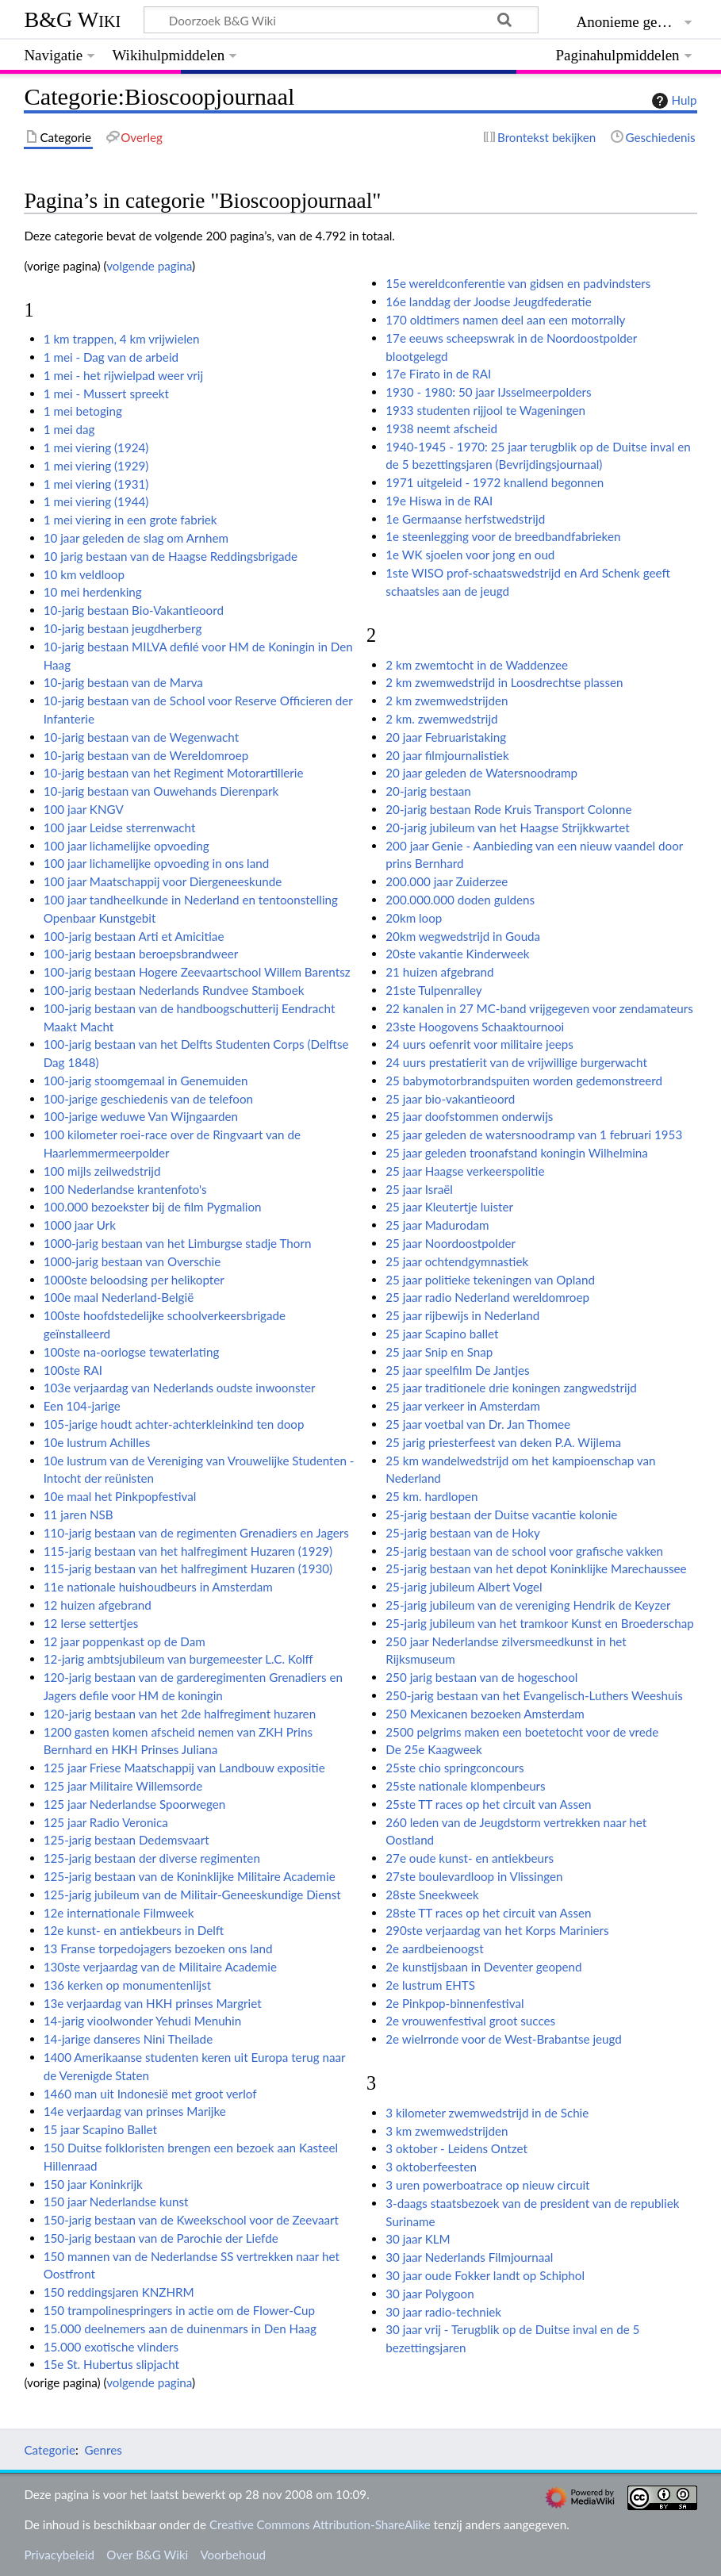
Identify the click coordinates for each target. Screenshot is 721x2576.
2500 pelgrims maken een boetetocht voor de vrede (521, 1732)
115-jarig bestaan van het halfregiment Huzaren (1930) (188, 1568)
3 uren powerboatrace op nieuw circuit (487, 2185)
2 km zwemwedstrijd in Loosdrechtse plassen (504, 682)
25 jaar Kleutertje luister (449, 1207)
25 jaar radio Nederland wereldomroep (487, 1297)
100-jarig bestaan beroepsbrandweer (141, 953)
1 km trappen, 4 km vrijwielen (122, 339)
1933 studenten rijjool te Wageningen (485, 410)
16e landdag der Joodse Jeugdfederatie (488, 301)
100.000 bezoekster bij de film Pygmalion (153, 1207)
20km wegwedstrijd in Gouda (462, 936)
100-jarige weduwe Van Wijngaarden (141, 1116)
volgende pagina (149, 266)
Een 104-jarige (82, 1406)
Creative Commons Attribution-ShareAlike (320, 2524)
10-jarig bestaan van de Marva (123, 682)
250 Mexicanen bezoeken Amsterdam (485, 1713)
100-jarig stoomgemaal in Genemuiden (146, 1080)
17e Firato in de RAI (438, 374)
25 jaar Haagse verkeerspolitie (464, 1171)
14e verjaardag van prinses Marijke (135, 2111)
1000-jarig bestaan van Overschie (132, 1261)
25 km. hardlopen (431, 1496)
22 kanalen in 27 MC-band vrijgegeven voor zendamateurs (539, 1008)
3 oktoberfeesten (431, 2166)
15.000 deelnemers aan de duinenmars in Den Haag (180, 2328)
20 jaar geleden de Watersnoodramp (481, 773)
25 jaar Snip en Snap (439, 1352)
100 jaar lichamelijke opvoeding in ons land (157, 863)
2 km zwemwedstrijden (446, 700)
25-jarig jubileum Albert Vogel (463, 1587)
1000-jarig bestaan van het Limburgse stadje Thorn (178, 1243)
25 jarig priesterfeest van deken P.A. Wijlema (503, 1442)
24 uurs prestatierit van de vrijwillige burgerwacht (516, 1062)
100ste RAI (73, 1370)
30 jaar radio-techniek (443, 2312)
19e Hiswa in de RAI (439, 500)
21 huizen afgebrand (439, 972)
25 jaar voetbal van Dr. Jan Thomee (477, 1424)
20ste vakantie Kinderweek (457, 953)
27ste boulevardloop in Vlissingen (473, 1876)
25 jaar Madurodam (437, 1225)
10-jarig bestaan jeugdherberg (123, 628)
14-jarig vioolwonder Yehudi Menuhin (143, 2021)
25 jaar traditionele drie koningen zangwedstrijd (511, 1387)
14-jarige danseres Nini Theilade (128, 2039)
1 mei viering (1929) (96, 466)
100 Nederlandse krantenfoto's (125, 1189)
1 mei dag (69, 429)
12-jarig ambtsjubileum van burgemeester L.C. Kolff (178, 1659)
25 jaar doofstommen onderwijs (469, 1116)
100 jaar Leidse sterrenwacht (120, 827)
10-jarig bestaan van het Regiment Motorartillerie (174, 773)
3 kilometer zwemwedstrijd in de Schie (487, 2113)
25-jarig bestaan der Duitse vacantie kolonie (501, 1514)
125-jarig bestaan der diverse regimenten (152, 1858)
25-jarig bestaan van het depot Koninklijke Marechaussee (535, 1568)
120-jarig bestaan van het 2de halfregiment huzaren (180, 1713)
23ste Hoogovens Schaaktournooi (474, 1026)
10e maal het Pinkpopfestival (120, 1496)
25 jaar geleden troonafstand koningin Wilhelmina (516, 1153)
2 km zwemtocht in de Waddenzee (476, 665)
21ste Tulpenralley (433, 990)
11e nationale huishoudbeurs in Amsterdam (158, 1587)
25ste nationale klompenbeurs (465, 1786)
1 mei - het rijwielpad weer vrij (123, 375)
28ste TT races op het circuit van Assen (488, 1913)
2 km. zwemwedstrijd (441, 719)
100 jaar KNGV (84, 809)
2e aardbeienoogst (434, 1948)
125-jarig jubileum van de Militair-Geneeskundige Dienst (192, 1894)
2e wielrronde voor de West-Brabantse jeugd (503, 2039)
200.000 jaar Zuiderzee (446, 881)
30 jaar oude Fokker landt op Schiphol (485, 2275)
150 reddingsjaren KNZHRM (119, 2292)
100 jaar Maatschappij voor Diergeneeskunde (163, 881)
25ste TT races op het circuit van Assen (488, 1804)
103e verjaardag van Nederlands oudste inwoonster (180, 1387)
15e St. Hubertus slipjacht (111, 2364)
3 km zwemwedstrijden (446, 2131)
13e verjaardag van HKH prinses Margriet (153, 2003)
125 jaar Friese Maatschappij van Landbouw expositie (184, 1767)
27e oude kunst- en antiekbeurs (469, 1858)
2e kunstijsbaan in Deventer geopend (483, 1967)
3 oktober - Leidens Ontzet (456, 2148)
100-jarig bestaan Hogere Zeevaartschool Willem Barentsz (197, 972)
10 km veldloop (84, 574)
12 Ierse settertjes (91, 1623)
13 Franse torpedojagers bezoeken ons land (158, 1948)
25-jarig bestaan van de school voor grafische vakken (524, 1551)
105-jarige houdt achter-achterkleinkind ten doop (174, 1424)
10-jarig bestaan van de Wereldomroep (146, 755)
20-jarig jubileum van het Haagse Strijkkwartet (507, 827)
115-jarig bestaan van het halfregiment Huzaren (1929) (188, 1551)
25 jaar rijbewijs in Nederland (462, 1315)
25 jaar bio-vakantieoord (450, 1099)
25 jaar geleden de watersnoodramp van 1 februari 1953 (533, 1134)
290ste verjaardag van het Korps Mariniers (496, 1930)
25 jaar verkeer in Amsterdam (462, 1406)
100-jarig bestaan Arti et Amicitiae (134, 936)
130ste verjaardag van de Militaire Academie (160, 1967)
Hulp (672, 101)
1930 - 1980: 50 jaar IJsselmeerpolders (488, 392)
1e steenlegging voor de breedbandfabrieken (502, 536)
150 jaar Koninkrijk (93, 2184)
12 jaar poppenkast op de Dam (124, 1641)
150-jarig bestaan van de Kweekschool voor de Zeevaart (191, 2220)
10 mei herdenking (93, 592)
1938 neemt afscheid (441, 428)
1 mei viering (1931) (96, 484)
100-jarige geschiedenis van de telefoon (148, 1099)
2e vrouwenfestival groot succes (470, 2021)
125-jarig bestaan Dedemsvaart (126, 1840)
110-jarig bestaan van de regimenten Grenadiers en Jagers (196, 1533)
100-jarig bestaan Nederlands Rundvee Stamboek (174, 990)
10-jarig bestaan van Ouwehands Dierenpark (161, 791)
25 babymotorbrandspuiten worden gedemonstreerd (523, 1080)
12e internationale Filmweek (119, 1913)
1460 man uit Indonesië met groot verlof (150, 2094)
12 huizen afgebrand (97, 1605)
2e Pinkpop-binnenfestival (454, 2003)
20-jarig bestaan (428, 791)
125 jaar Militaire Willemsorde (123, 1786)
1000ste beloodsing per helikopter (134, 1280)
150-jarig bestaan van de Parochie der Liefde (161, 2238)
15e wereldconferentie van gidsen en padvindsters (517, 283)
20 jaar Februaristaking (445, 737)
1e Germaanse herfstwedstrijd (465, 519)
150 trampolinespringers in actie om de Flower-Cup (179, 2310)
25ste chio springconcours (454, 1767)
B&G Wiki (72, 19)
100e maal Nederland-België (119, 1297)
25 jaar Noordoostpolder (450, 1243)
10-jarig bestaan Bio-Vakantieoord (134, 610)
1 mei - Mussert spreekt (106, 393)
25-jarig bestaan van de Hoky (462, 1533)
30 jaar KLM (417, 2239)
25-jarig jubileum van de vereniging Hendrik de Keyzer (527, 1605)
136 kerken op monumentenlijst (128, 1985)
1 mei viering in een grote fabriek (130, 520)
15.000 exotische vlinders (111, 2347)
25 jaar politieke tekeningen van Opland (490, 1280)
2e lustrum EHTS (430, 1985)
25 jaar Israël (419, 1189)
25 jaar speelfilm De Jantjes (457, 1370)
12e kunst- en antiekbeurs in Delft (134, 1930)
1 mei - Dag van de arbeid (111, 357)
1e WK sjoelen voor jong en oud (469, 554)
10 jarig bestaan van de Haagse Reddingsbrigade (170, 556)
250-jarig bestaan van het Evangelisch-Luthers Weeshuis (533, 1695)
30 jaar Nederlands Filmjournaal (469, 2257)
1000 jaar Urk (80, 1225)
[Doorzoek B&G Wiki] (340, 20)
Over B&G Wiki (147, 2554)
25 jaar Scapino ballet (441, 1333)
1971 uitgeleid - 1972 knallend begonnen (494, 482)
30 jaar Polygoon (429, 2293)
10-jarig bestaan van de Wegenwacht (141, 737)
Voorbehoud (232, 2554)
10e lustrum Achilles (97, 1442)
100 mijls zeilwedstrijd (102, 1171)
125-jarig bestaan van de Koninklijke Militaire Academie (190, 1876)
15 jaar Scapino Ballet (100, 2129)
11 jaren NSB (78, 1514)
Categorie (49, 2450)
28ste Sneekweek (431, 1894)
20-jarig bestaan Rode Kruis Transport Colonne (508, 809)
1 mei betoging (83, 411)
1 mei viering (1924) (96, 447)
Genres (102, 2450)
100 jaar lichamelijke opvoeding (126, 846)
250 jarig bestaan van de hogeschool (481, 1677)
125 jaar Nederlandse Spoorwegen (135, 1804)
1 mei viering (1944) (96, 501)
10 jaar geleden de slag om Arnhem (136, 538)
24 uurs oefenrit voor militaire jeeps (479, 1044)
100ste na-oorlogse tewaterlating (132, 1352)
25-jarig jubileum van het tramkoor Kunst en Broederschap (539, 1623)
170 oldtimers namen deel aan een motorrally (505, 320)
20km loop (413, 918)
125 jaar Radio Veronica (106, 1822)
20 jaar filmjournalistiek (446, 755)
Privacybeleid (59, 2554)
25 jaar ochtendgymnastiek (456, 1261)
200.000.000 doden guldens (460, 900)
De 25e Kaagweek (433, 1749)
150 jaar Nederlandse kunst (116, 2201)
